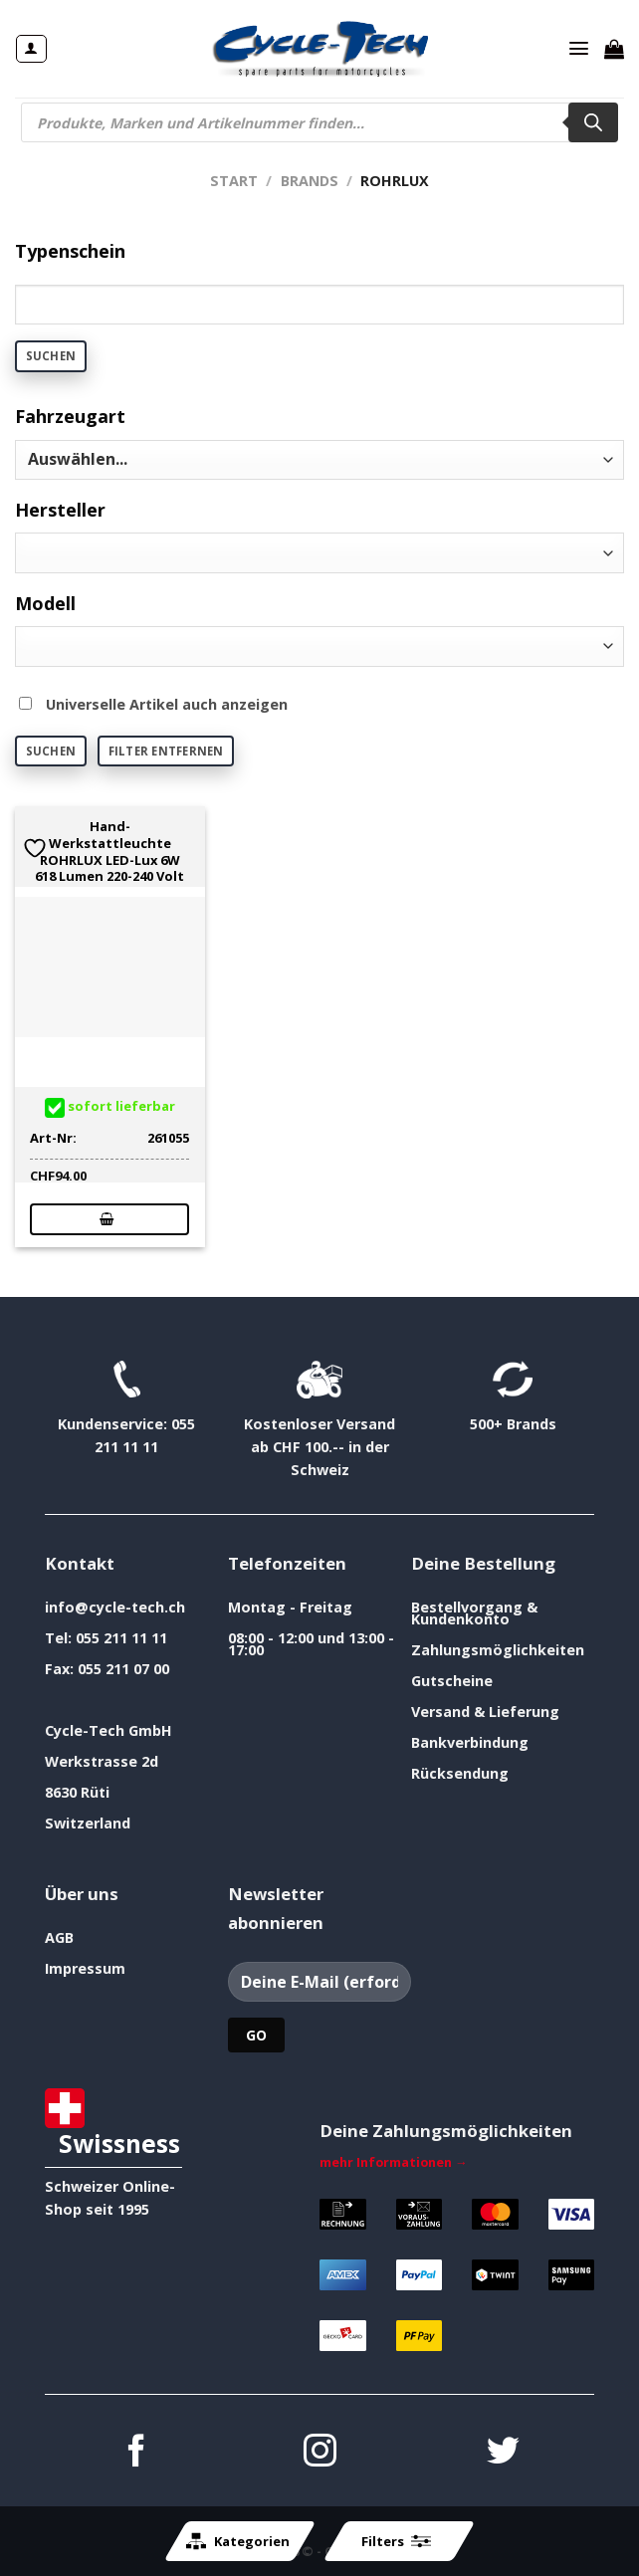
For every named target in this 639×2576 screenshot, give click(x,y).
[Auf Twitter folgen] (503, 2453)
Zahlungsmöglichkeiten (497, 1649)
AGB (59, 1937)
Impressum (85, 1968)
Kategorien (238, 2541)
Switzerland (87, 1823)
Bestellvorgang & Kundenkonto (474, 1613)
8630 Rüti (77, 1792)
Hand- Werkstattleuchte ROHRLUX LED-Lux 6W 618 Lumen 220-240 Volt (109, 851)
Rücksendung (460, 1773)
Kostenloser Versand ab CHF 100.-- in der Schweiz (319, 1446)
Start (234, 180)
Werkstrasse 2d (101, 1761)
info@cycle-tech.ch (115, 1607)
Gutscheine (452, 1680)
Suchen (51, 355)
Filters (396, 2541)
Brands (309, 180)
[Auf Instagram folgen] (320, 2453)
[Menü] (579, 49)
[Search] (593, 122)
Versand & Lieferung (485, 1711)
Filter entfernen (166, 751)
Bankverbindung (470, 1742)
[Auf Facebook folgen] (136, 2453)
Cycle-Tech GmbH (108, 1730)
